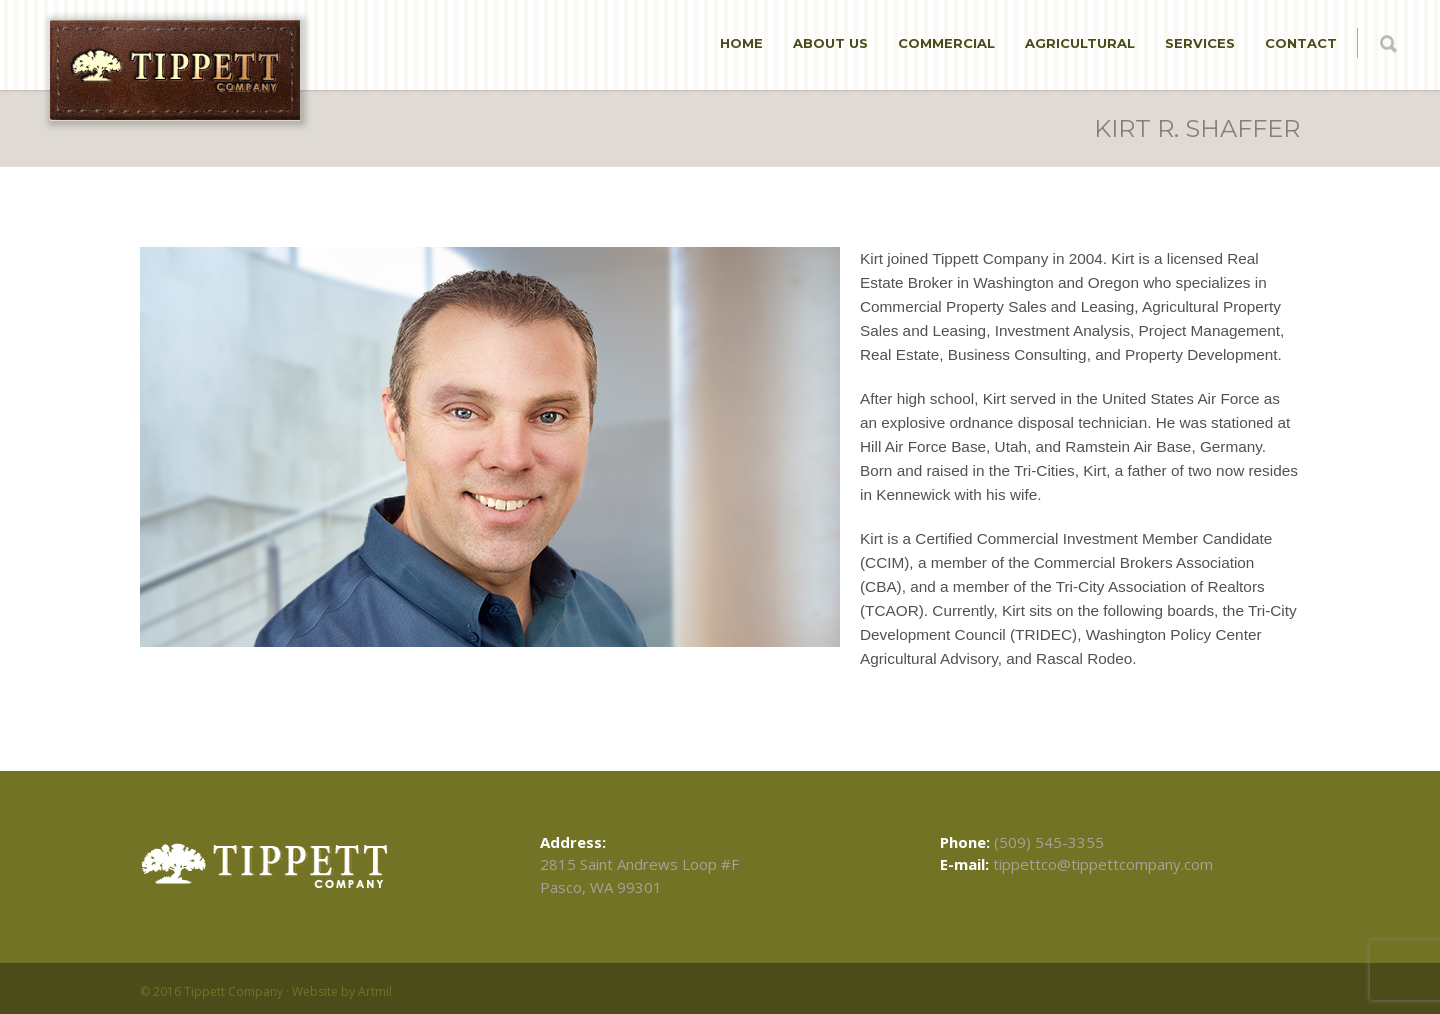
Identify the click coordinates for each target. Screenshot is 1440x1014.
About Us (830, 43)
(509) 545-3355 (1049, 842)
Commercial (946, 43)
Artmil (375, 991)
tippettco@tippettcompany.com (1103, 864)
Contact (1301, 43)
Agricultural (1080, 43)
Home (741, 43)
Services (1200, 43)
